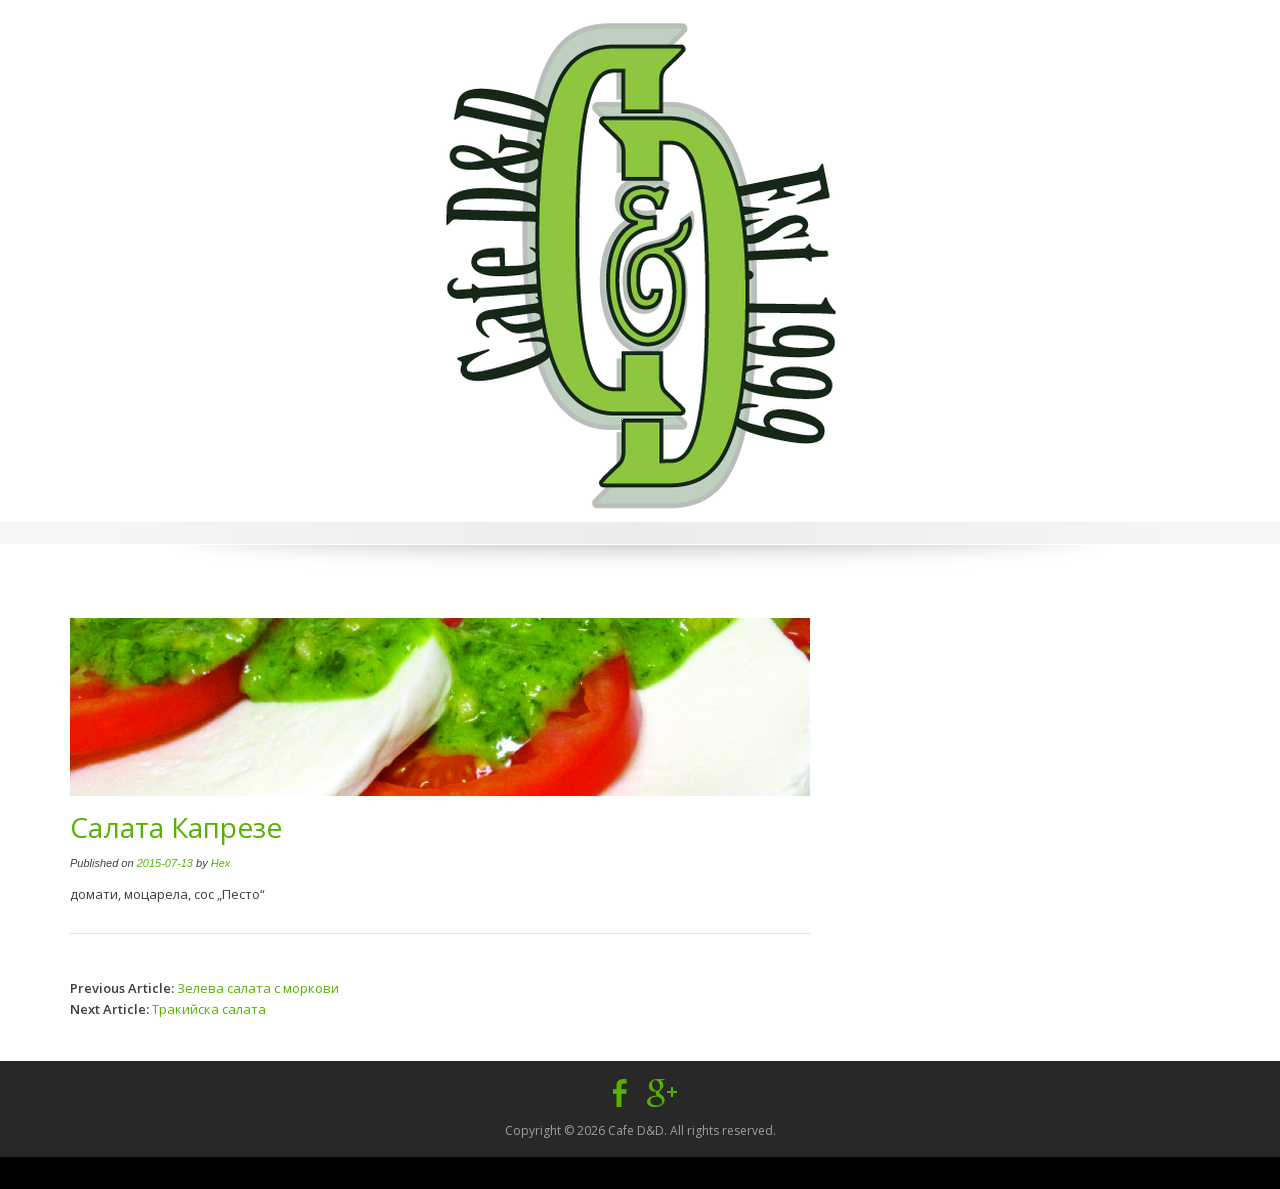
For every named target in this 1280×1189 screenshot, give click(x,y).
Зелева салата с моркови (258, 988)
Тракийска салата (209, 1009)
